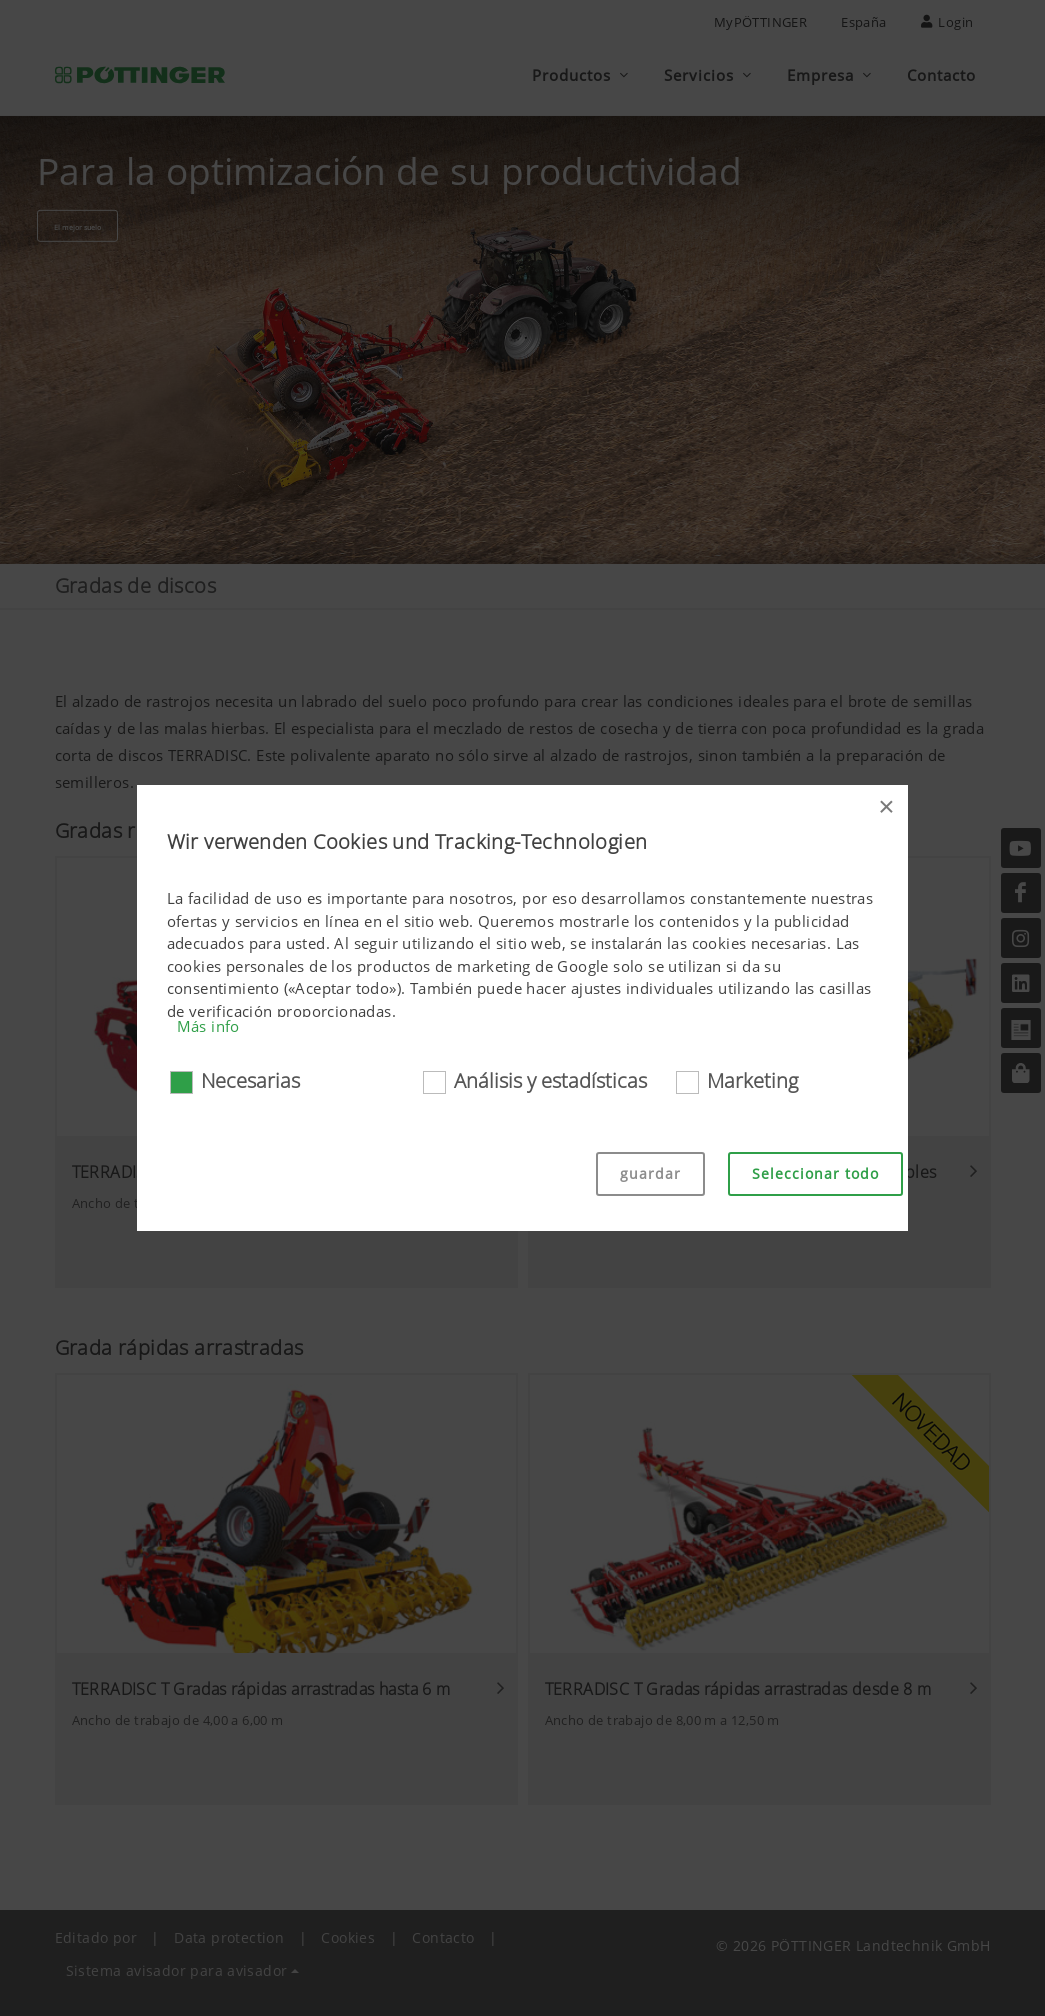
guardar (650, 1173)
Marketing (752, 1080)
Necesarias (250, 1080)
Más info (208, 1026)
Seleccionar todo (815, 1173)
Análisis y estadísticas (550, 1080)
